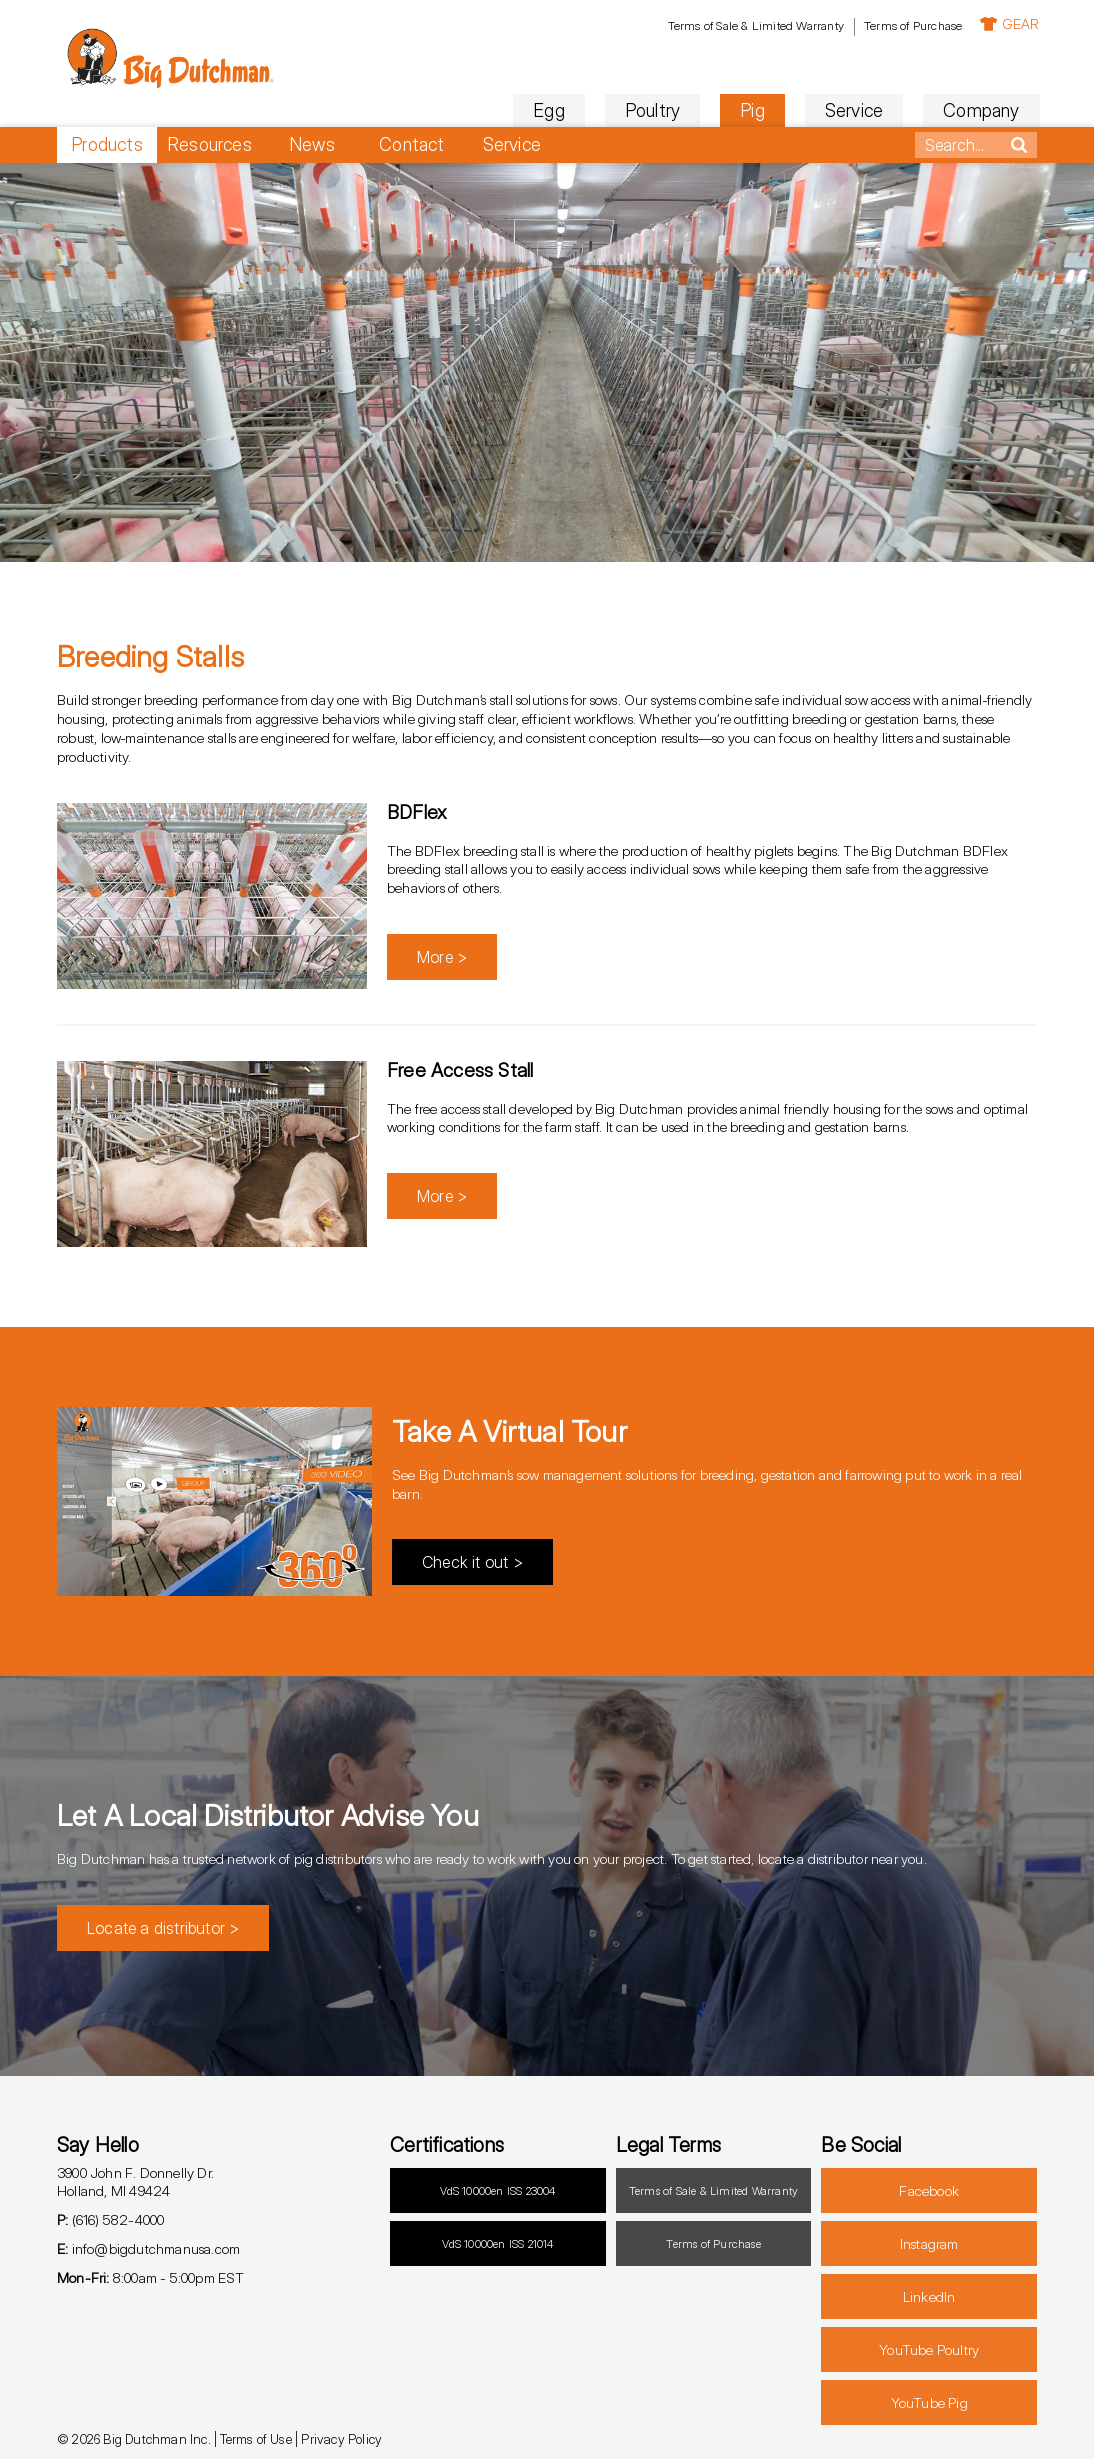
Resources (209, 144)
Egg (547, 110)
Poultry (649, 110)
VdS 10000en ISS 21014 (497, 2244)
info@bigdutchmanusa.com (148, 2248)
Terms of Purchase (910, 25)
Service (851, 110)
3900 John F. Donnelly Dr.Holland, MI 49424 (135, 2182)
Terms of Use (255, 2439)
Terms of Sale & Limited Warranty (753, 25)
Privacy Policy (341, 2439)
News (312, 144)
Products (107, 144)
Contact (411, 144)
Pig (750, 110)
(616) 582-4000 (110, 2219)
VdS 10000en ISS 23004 (497, 2191)
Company (979, 110)
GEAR (1007, 23)
